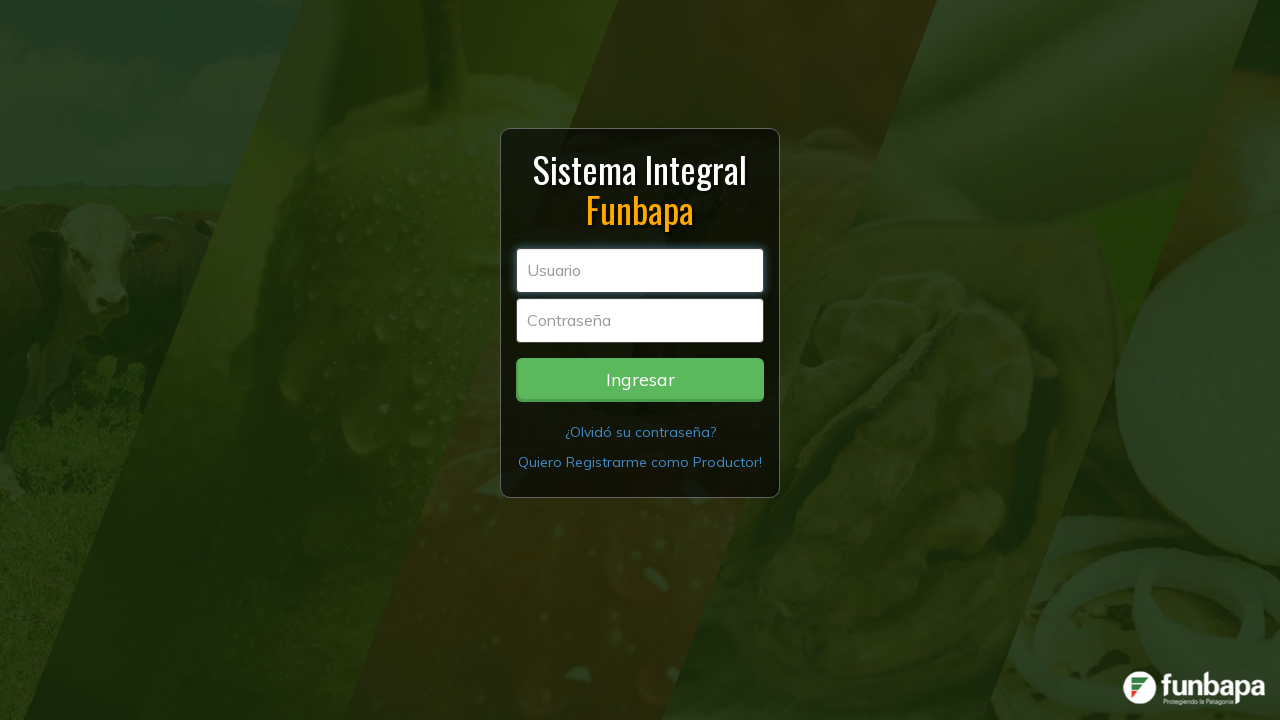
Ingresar (640, 379)
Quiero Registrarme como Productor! (640, 462)
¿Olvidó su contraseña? (640, 432)
